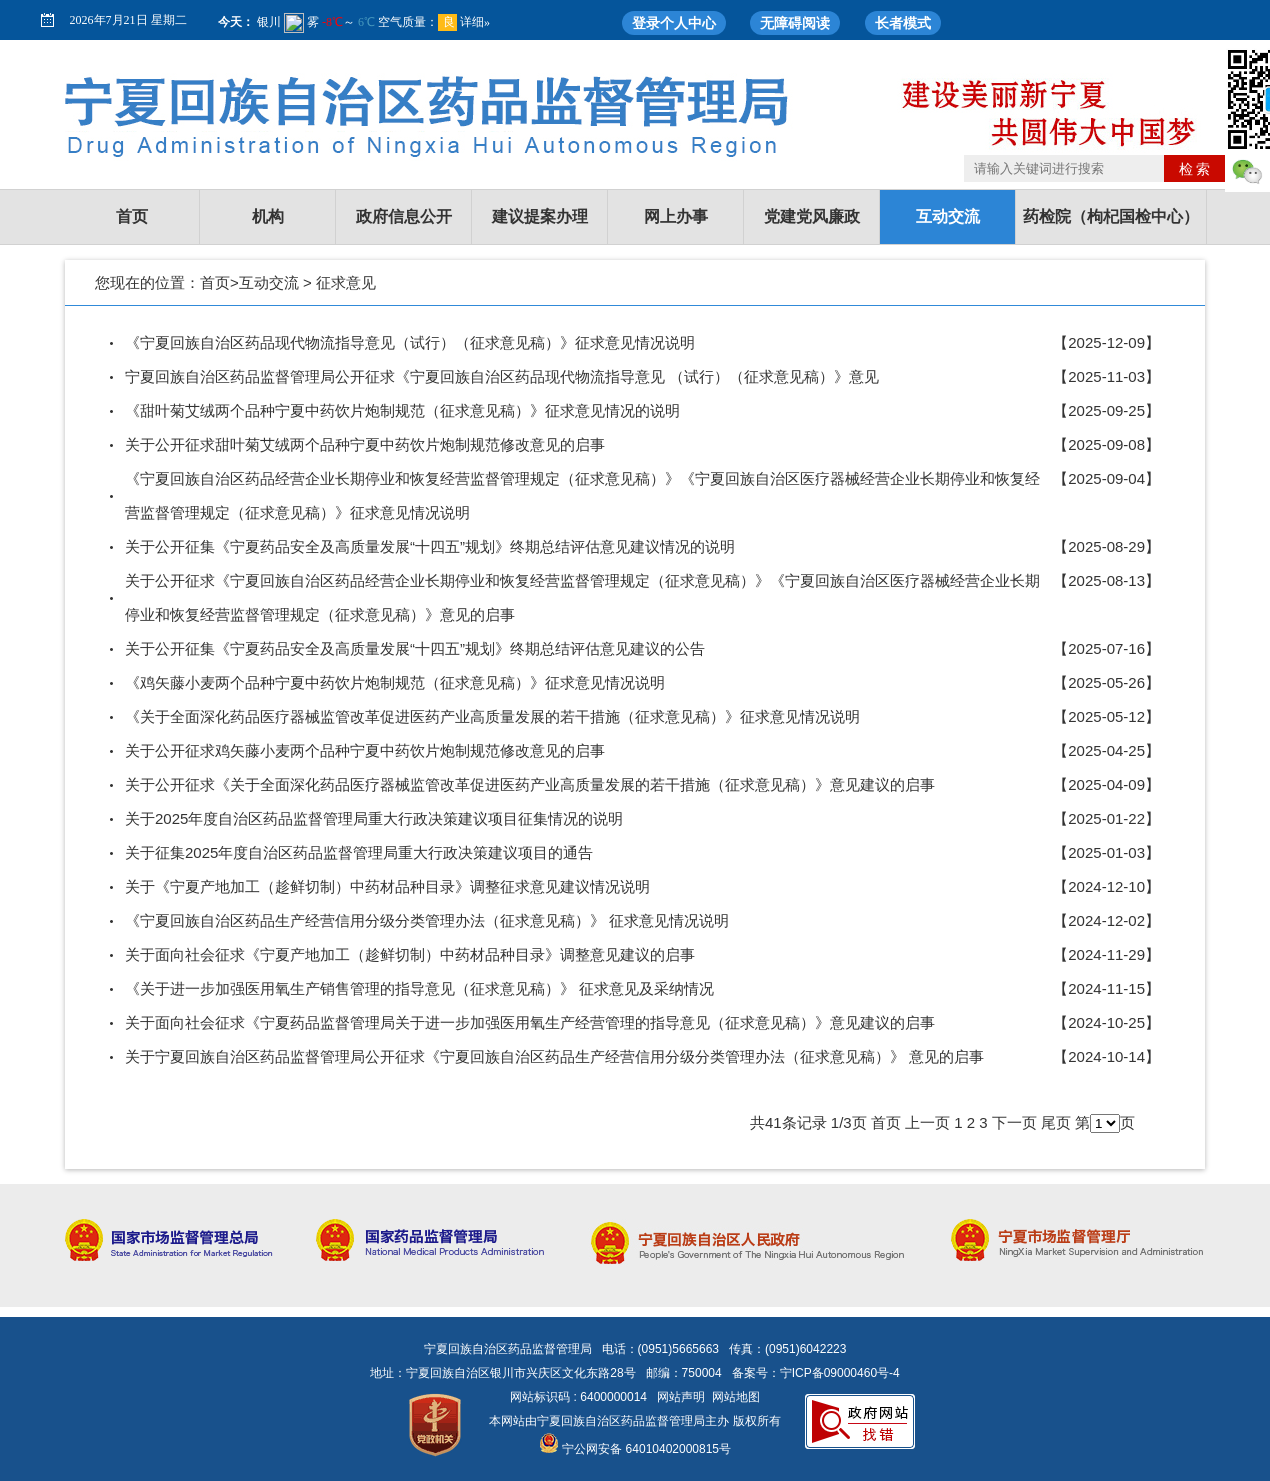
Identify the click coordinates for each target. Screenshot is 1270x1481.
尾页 (1056, 1122)
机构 (268, 216)
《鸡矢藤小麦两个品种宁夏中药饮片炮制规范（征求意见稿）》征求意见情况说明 (395, 682)
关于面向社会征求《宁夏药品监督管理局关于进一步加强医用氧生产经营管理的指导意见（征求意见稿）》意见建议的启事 (530, 1022)
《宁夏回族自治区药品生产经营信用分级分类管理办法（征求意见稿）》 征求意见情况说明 (427, 920)
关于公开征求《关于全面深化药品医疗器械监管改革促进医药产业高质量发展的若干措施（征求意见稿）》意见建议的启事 (530, 784)
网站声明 (681, 1397)
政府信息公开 (404, 216)
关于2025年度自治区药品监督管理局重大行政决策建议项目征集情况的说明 (374, 818)
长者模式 (903, 23)
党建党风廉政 (812, 216)
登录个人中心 (674, 23)
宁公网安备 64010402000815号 (635, 1449)
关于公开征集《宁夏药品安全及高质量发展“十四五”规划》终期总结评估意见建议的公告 (415, 648)
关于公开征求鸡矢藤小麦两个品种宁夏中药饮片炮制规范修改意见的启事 (365, 750)
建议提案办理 (540, 216)
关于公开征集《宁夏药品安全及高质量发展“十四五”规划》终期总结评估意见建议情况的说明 (430, 546)
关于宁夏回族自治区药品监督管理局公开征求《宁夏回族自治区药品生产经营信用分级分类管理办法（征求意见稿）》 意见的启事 (554, 1056)
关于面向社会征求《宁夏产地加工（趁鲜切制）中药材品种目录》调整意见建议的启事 (410, 954)
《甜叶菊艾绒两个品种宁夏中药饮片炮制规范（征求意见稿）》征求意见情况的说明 (402, 410)
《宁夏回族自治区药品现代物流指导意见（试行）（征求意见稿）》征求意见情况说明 (410, 342)
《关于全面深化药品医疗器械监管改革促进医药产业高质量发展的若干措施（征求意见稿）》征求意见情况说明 (492, 716)
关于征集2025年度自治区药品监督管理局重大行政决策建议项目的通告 (359, 852)
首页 (132, 216)
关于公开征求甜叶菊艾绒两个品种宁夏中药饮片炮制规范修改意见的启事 (365, 444)
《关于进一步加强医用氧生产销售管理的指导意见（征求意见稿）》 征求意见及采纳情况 (419, 988)
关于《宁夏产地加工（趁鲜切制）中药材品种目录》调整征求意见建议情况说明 (387, 886)
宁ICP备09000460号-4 (840, 1373)
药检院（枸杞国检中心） (1111, 216)
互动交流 (948, 216)
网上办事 (676, 216)
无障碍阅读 (795, 23)
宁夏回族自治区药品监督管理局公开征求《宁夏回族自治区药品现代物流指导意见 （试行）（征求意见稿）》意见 (502, 376)
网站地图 (736, 1397)
